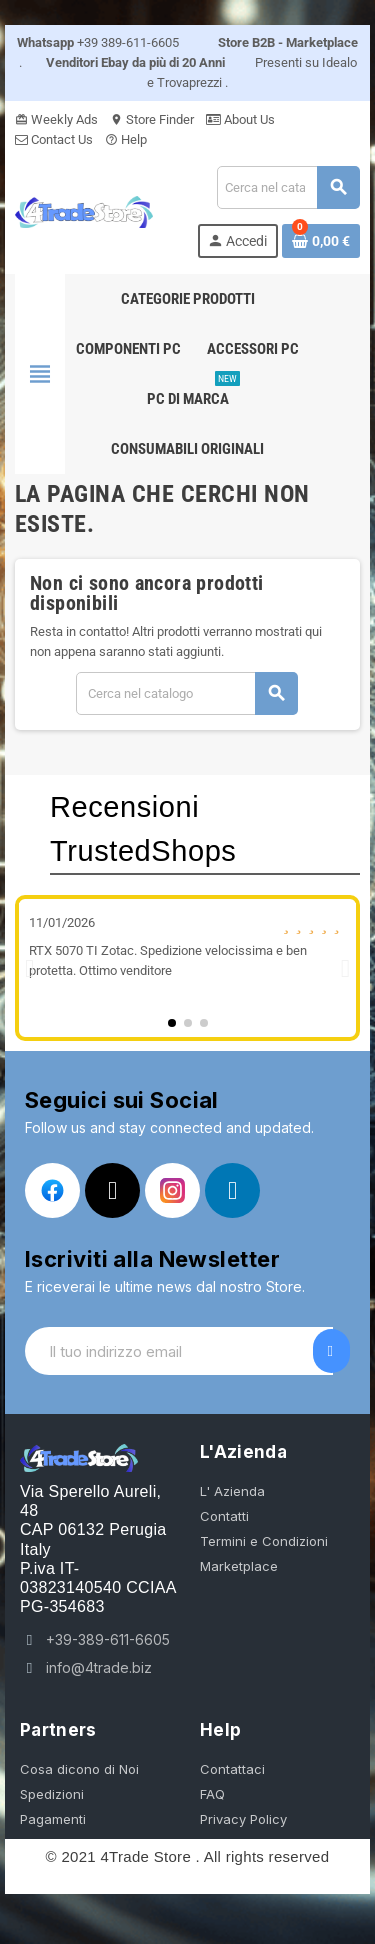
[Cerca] (288, 187)
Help (126, 139)
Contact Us (54, 139)
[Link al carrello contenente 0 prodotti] (321, 241)
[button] (29, 968)
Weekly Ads (56, 119)
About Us (240, 119)
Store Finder (152, 119)
